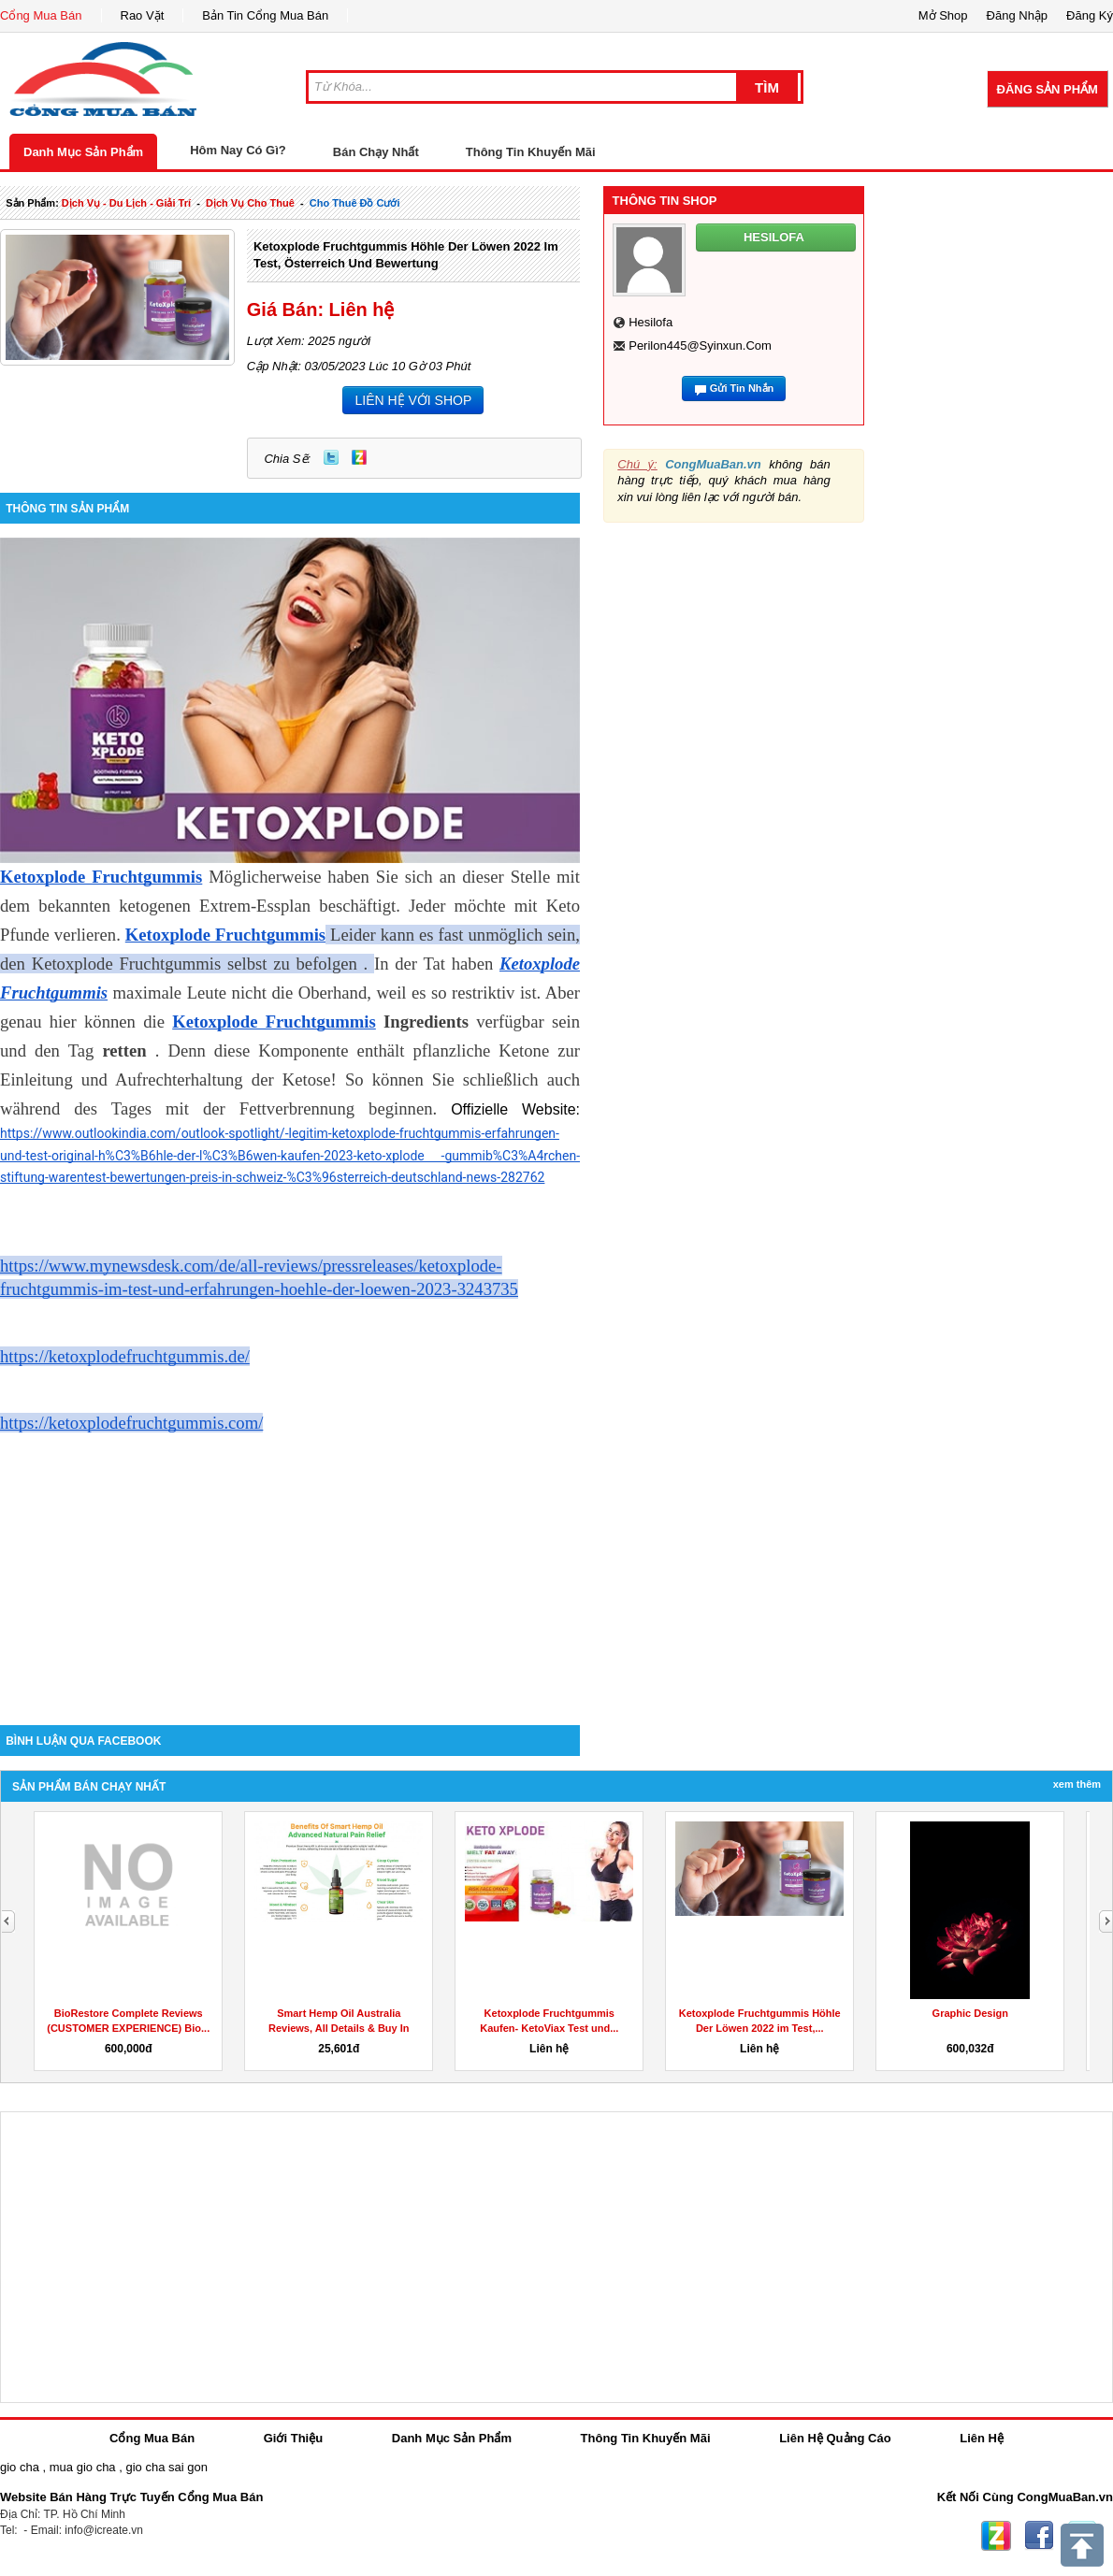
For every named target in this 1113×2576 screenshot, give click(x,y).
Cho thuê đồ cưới (355, 203)
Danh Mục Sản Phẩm (83, 152)
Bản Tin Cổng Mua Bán (265, 15)
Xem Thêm (1077, 1784)
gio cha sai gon (166, 2467)
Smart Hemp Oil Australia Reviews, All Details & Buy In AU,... (339, 2028)
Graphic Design (970, 2013)
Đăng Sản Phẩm (1047, 89)
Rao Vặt (143, 15)
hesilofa (650, 322)
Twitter (331, 457)
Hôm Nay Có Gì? (238, 150)
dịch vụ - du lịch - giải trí (126, 203)
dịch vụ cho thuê (250, 203)
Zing (359, 457)
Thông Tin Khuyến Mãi (531, 152)
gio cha (19, 2467)
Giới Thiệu (293, 2438)
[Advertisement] (290, 1566)
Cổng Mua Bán (41, 15)
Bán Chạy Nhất (376, 152)
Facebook (1039, 2536)
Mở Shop (943, 15)
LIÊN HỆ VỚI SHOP (412, 400)
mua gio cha (83, 2467)
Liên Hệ (982, 2438)
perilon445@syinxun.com (700, 345)
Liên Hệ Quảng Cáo (834, 2438)
